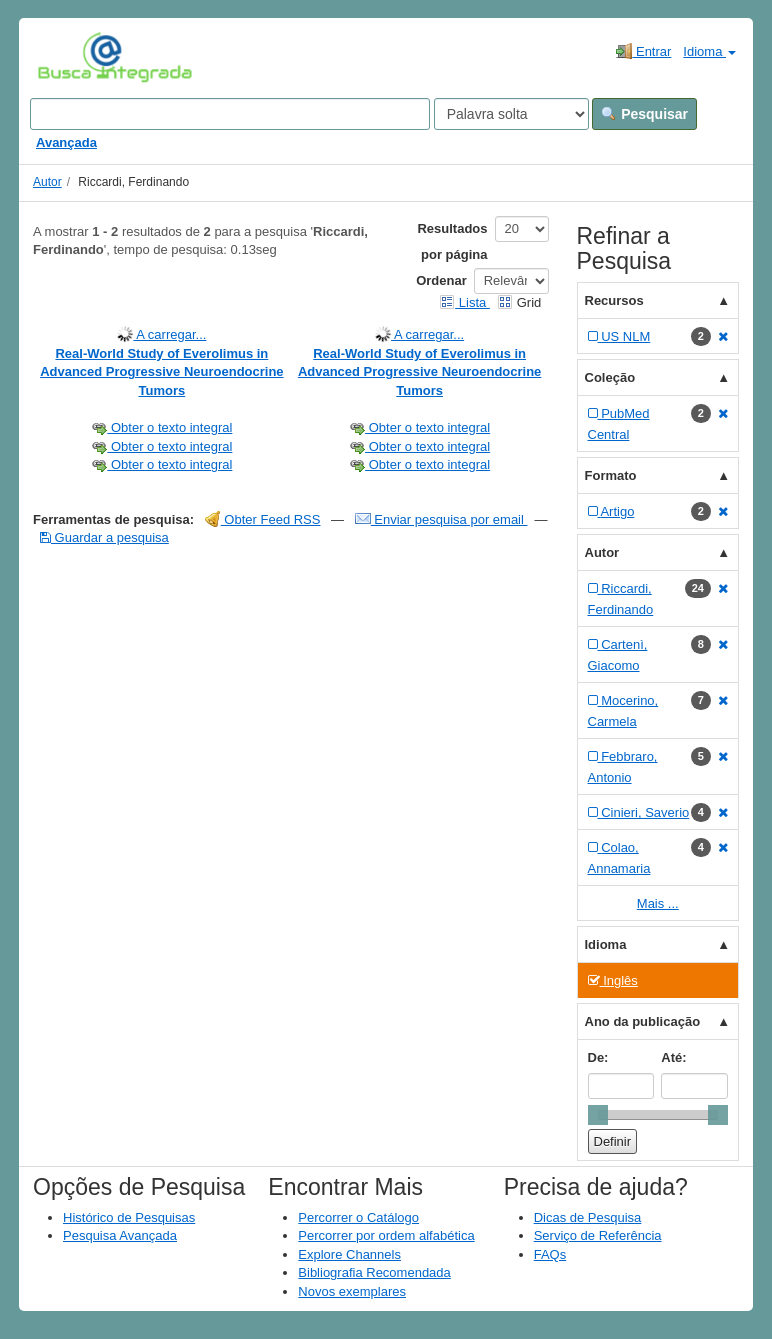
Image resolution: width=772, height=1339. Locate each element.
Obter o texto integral (161, 427)
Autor (47, 182)
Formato (611, 475)
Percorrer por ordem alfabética (386, 1235)
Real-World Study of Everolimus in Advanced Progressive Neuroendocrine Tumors (161, 372)
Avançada (66, 142)
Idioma (709, 51)
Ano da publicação (643, 1021)
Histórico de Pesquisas (129, 1217)
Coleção (610, 377)
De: (598, 1057)
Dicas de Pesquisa (588, 1217)
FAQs (550, 1254)
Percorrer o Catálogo (358, 1217)
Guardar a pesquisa (104, 537)
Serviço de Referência (598, 1235)
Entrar (643, 51)
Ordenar (441, 280)
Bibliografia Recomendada (374, 1272)
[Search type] (511, 114)
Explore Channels (349, 1254)
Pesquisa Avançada (120, 1235)
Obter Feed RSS (263, 519)
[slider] (598, 1115)
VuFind (68, 57)
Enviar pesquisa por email (441, 519)
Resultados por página (452, 241)
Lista (464, 302)
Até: (673, 1057)
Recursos (614, 300)
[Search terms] (230, 114)
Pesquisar (644, 114)
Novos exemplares (352, 1291)
